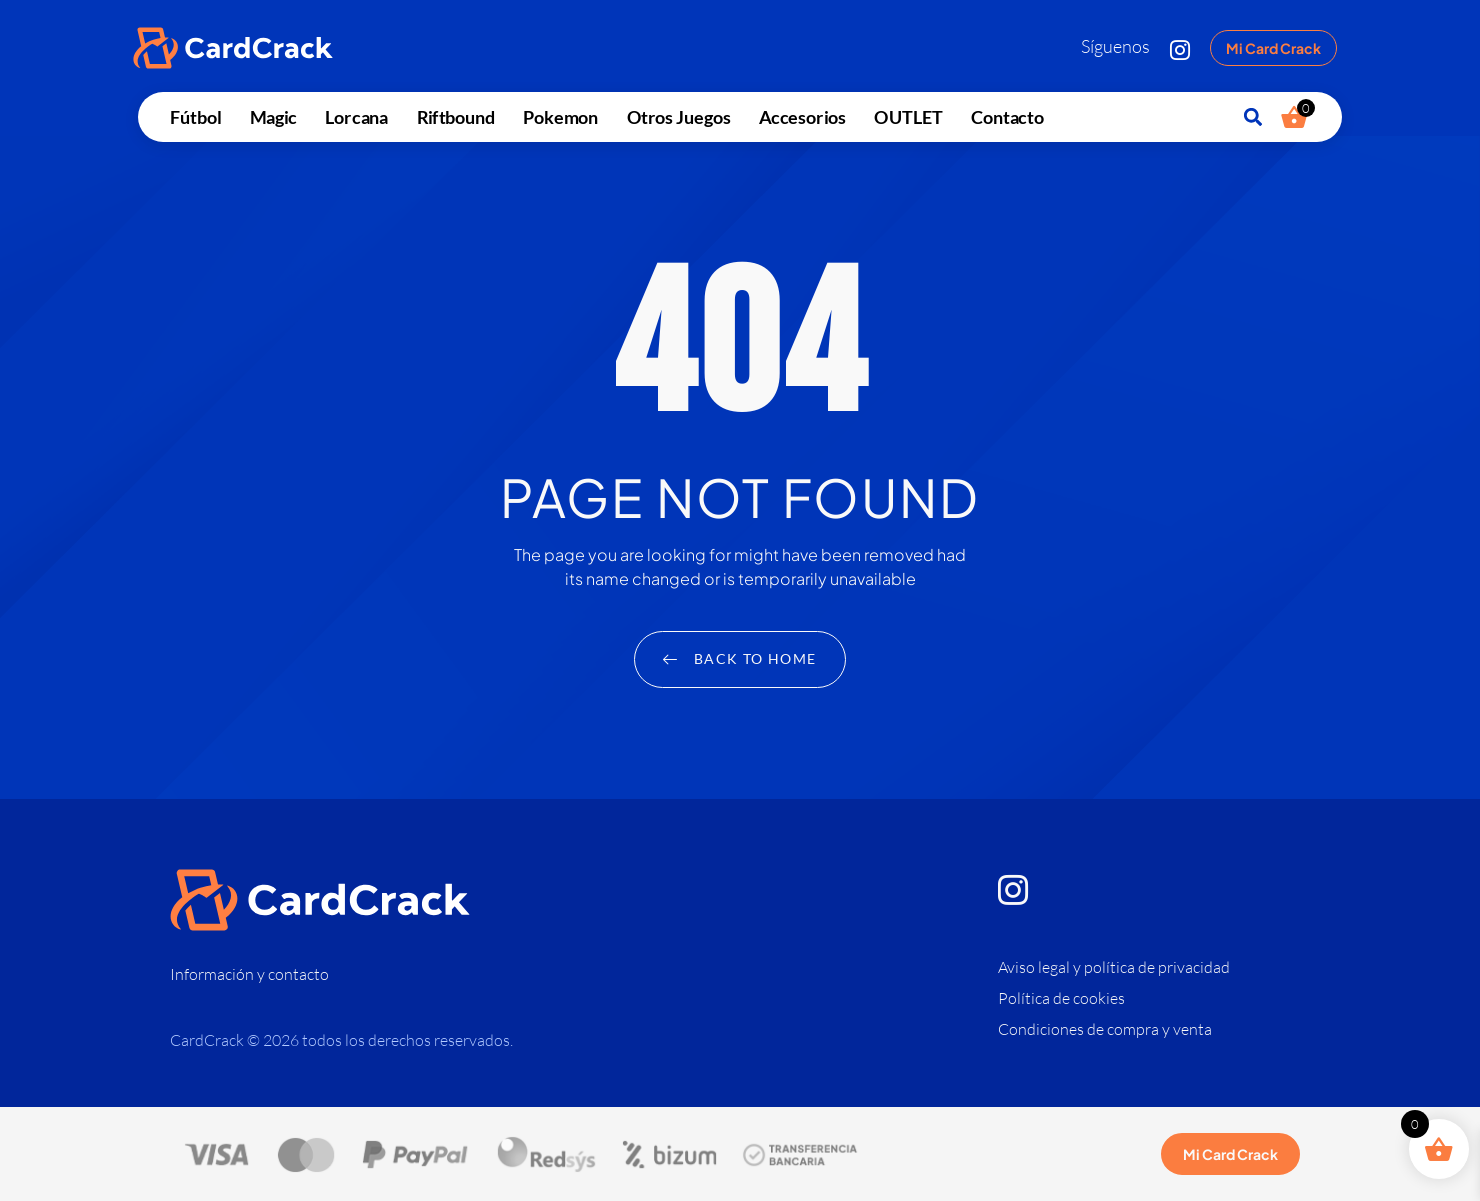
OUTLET (908, 116)
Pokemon (560, 116)
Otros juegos (677, 116)
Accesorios (801, 116)
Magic (272, 116)
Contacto (1007, 116)
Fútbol (195, 116)
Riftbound (455, 116)
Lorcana (356, 116)
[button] (1253, 117)
